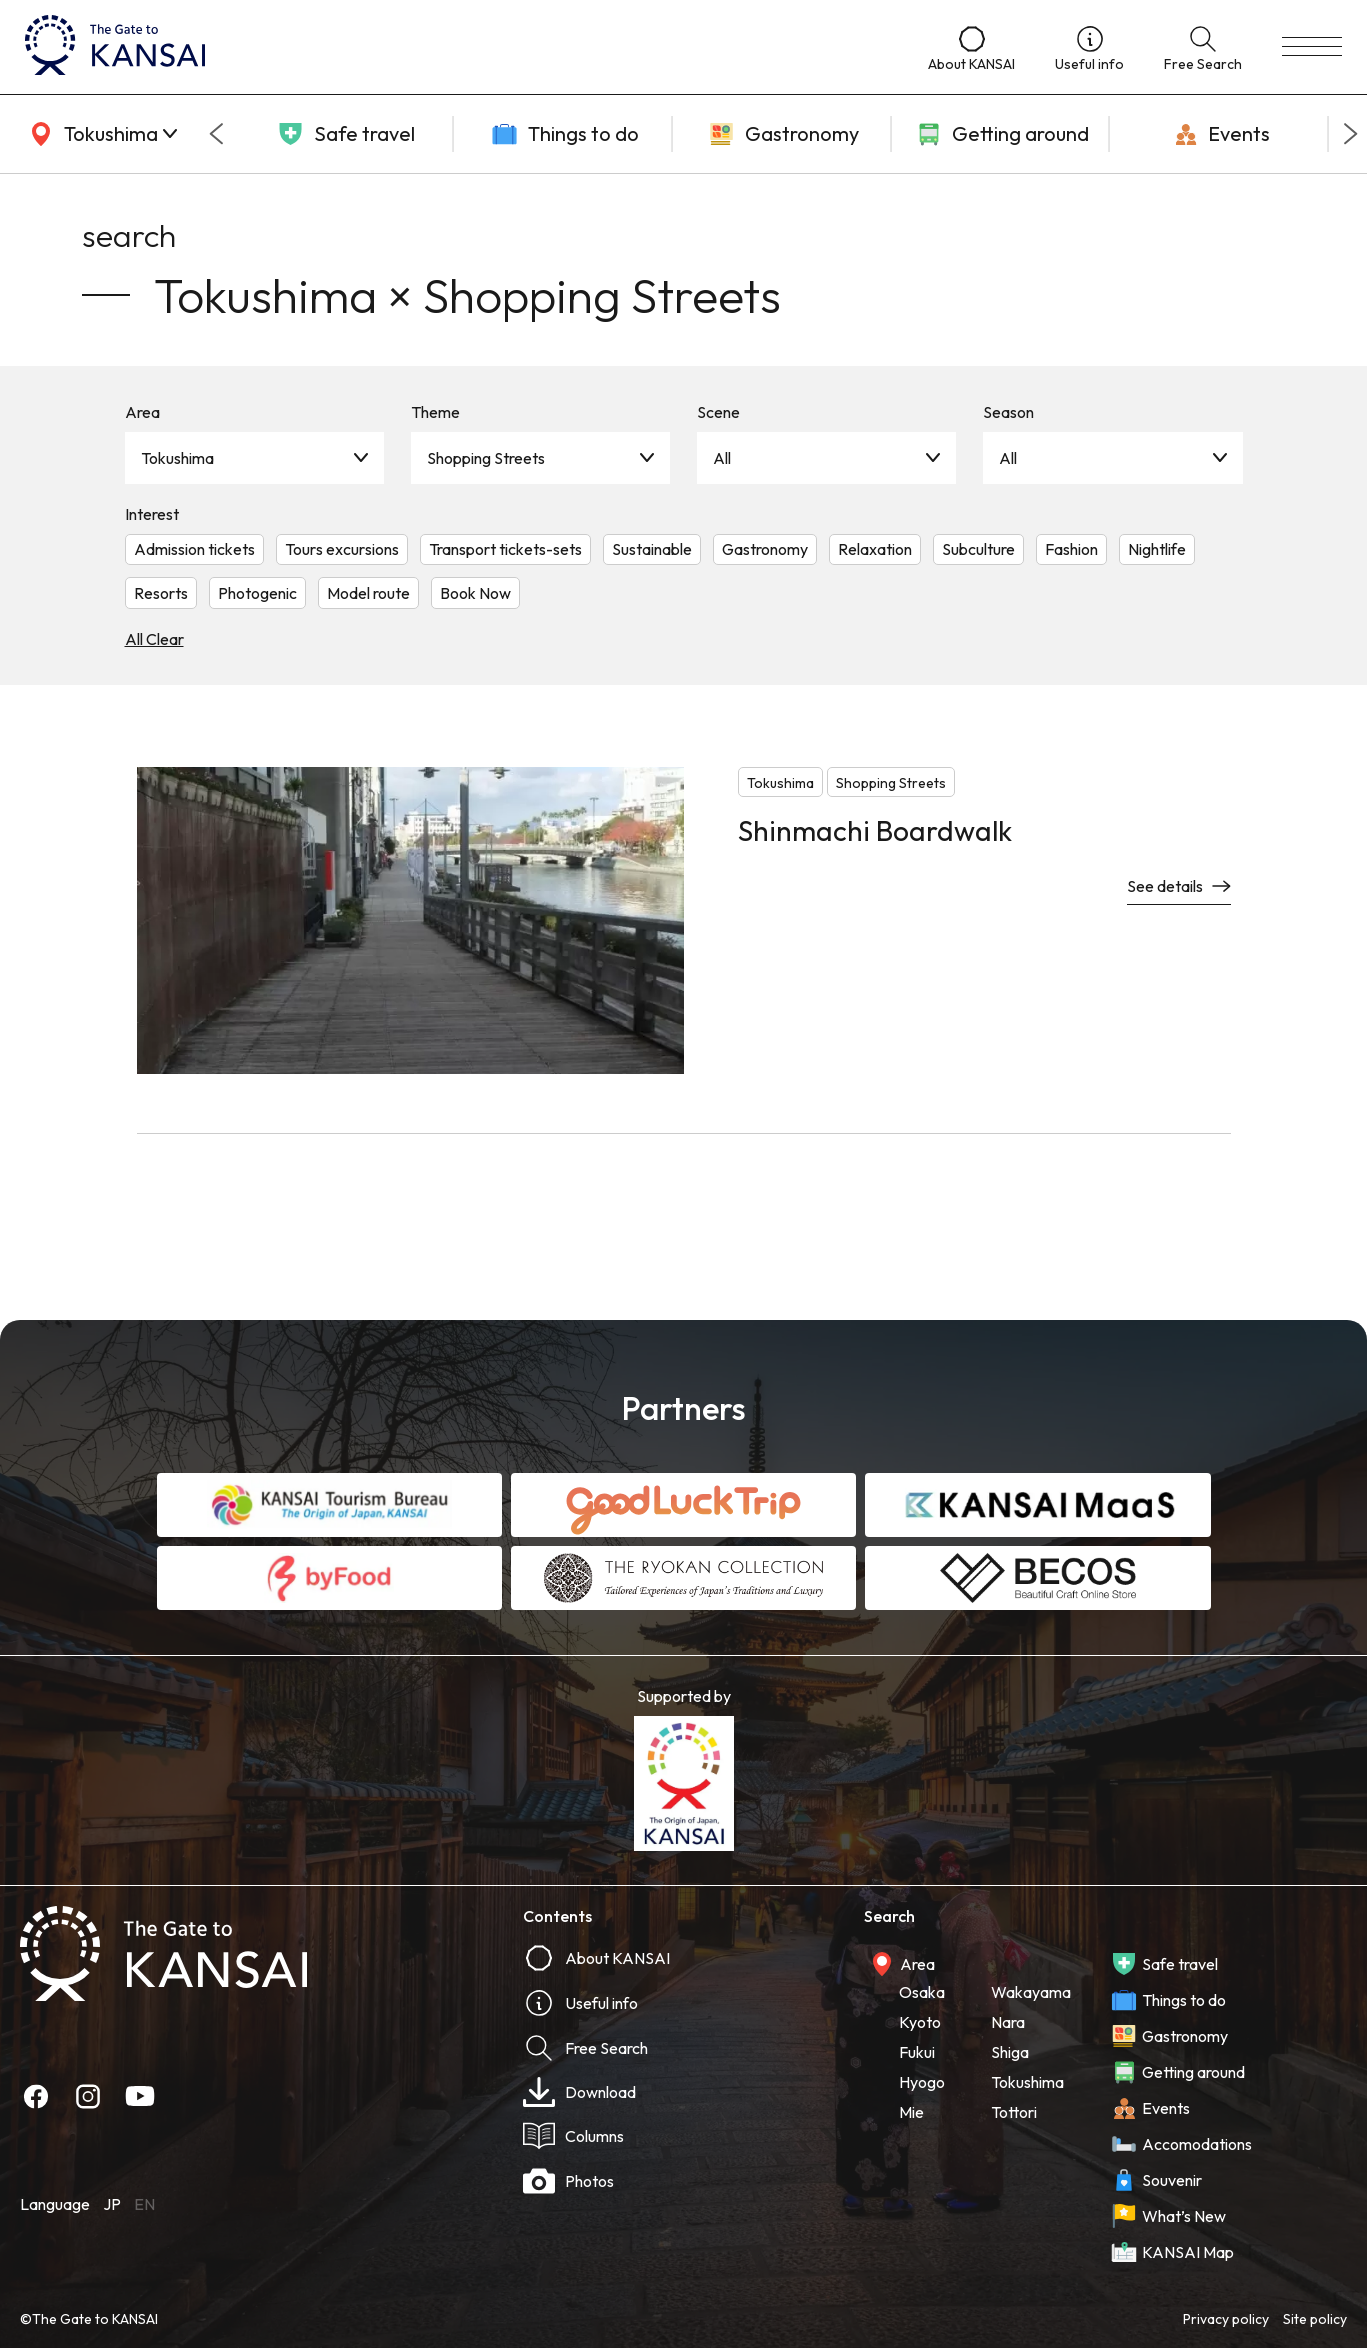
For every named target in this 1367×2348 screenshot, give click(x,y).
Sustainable (652, 549)
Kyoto (920, 2022)
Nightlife (1157, 549)
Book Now (475, 593)
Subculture (978, 549)
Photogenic (257, 593)
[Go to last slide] (216, 134)
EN (144, 2204)
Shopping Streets (486, 458)
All (722, 458)
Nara (1008, 2022)
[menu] (1312, 47)
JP (112, 2204)
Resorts (161, 593)
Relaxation (875, 549)
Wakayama (1031, 1992)
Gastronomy (765, 549)
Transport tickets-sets (505, 549)
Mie (911, 2112)
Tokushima (177, 458)
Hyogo (922, 2082)
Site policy (1315, 2319)
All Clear (154, 639)
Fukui (917, 2052)
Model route (368, 593)
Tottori (1014, 2112)
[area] (100, 134)
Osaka (922, 1992)
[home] (456, 47)
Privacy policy (1226, 2319)
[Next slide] (1351, 134)
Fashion (1071, 549)
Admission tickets (194, 549)
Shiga (1010, 2052)
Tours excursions (342, 549)
